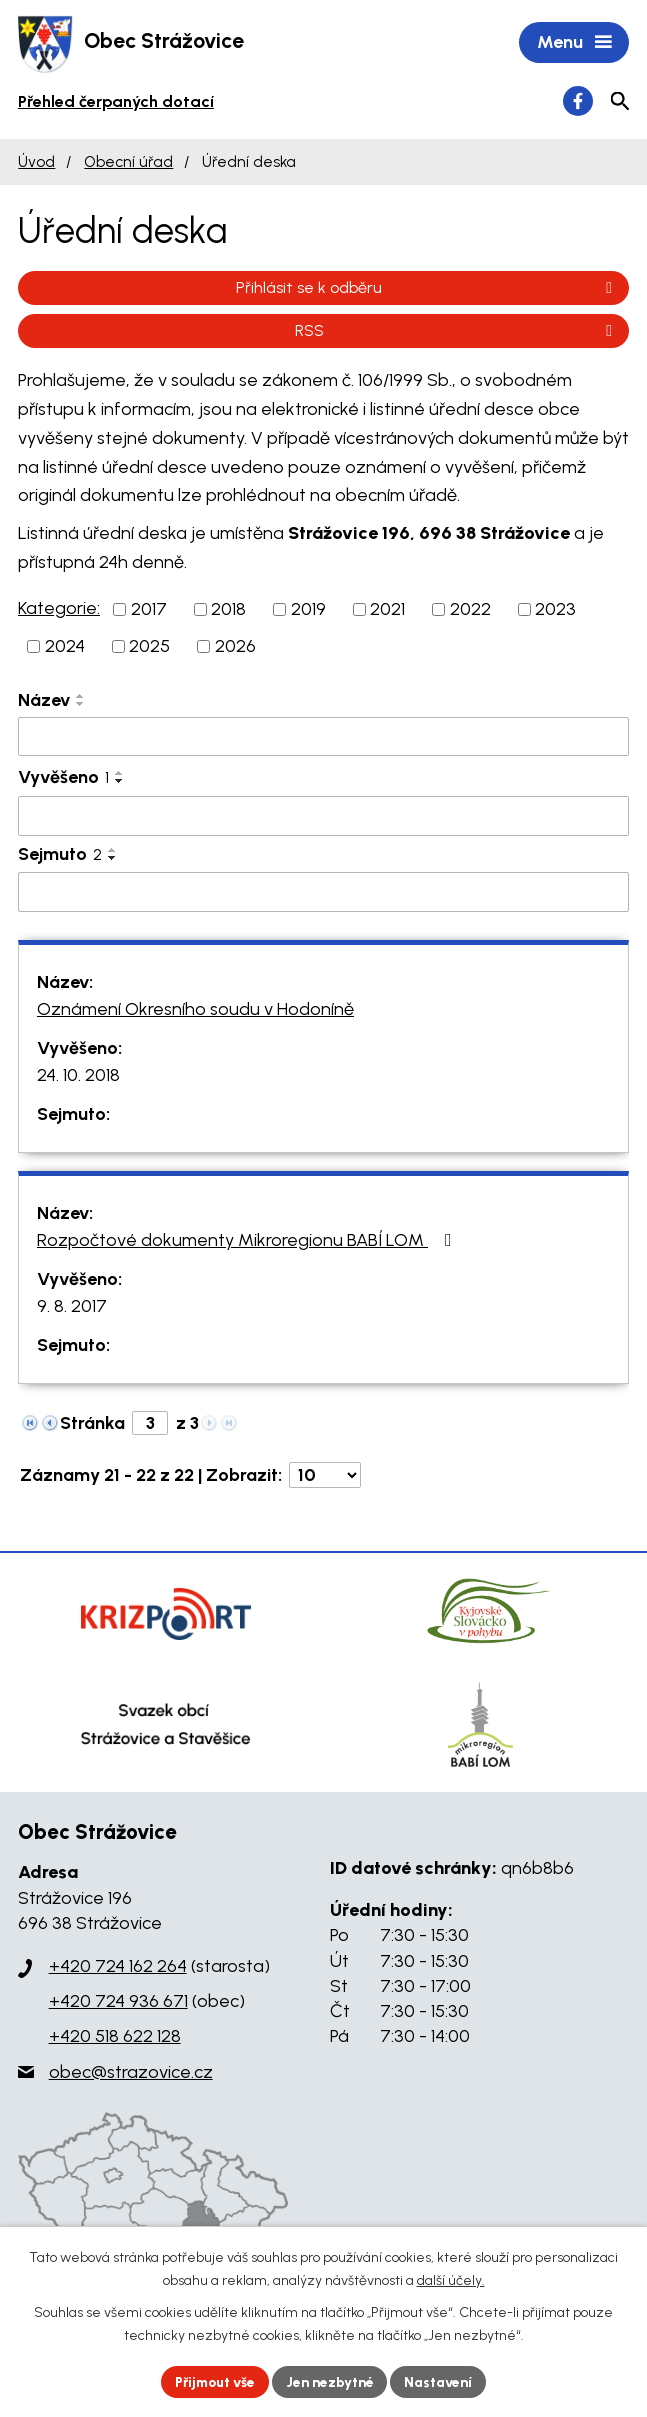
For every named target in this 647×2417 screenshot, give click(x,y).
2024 (65, 647)
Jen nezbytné (331, 2381)
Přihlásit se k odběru (427, 288)
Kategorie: (59, 609)
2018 (228, 610)
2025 (149, 647)
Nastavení (442, 2381)
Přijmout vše (212, 2381)
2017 (149, 610)
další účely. (451, 2280)
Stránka (92, 1425)
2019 (308, 610)
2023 (555, 610)
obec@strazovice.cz (131, 2073)
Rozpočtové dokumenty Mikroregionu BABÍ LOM (248, 1242)
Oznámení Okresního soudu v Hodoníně (195, 1011)
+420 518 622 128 (115, 2038)
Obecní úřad (128, 162)
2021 (387, 610)
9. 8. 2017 (72, 1308)
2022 (470, 610)
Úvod (36, 162)
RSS (457, 331)
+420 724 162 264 (118, 1967)
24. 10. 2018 (78, 1077)
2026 (235, 647)
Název (44, 701)
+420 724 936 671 (118, 2003)
